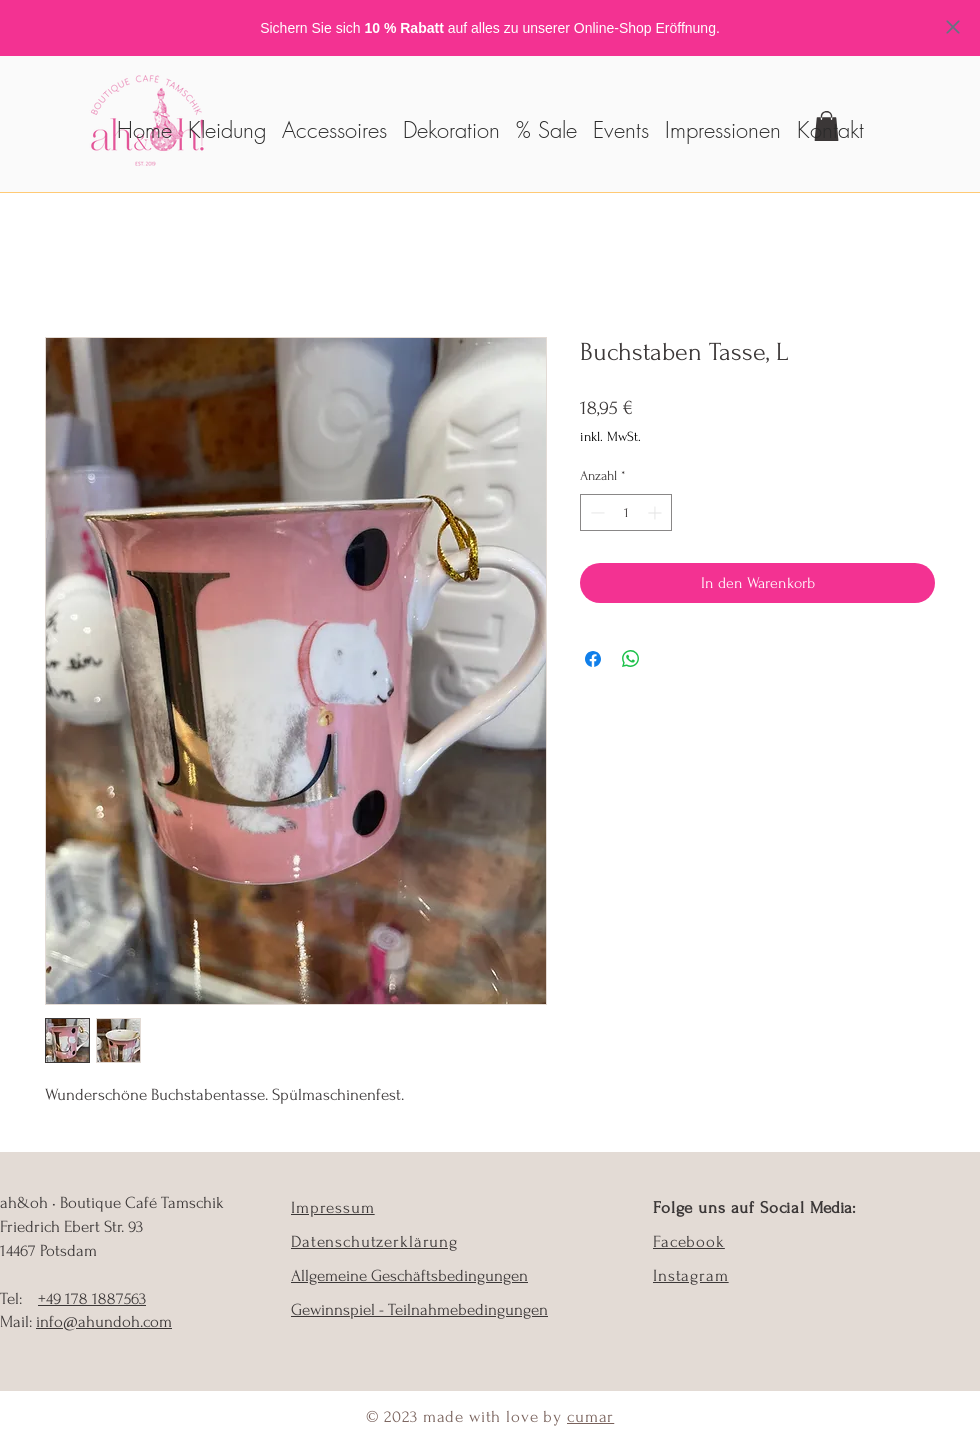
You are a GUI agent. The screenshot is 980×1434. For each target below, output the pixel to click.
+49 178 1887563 (92, 1298)
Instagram (691, 1275)
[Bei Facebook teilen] (593, 659)
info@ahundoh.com (104, 1321)
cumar (590, 1416)
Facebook (689, 1241)
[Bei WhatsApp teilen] (631, 659)
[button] (334, 121)
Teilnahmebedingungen (468, 1309)
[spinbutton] (626, 512)
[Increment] (656, 512)
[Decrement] (595, 512)
